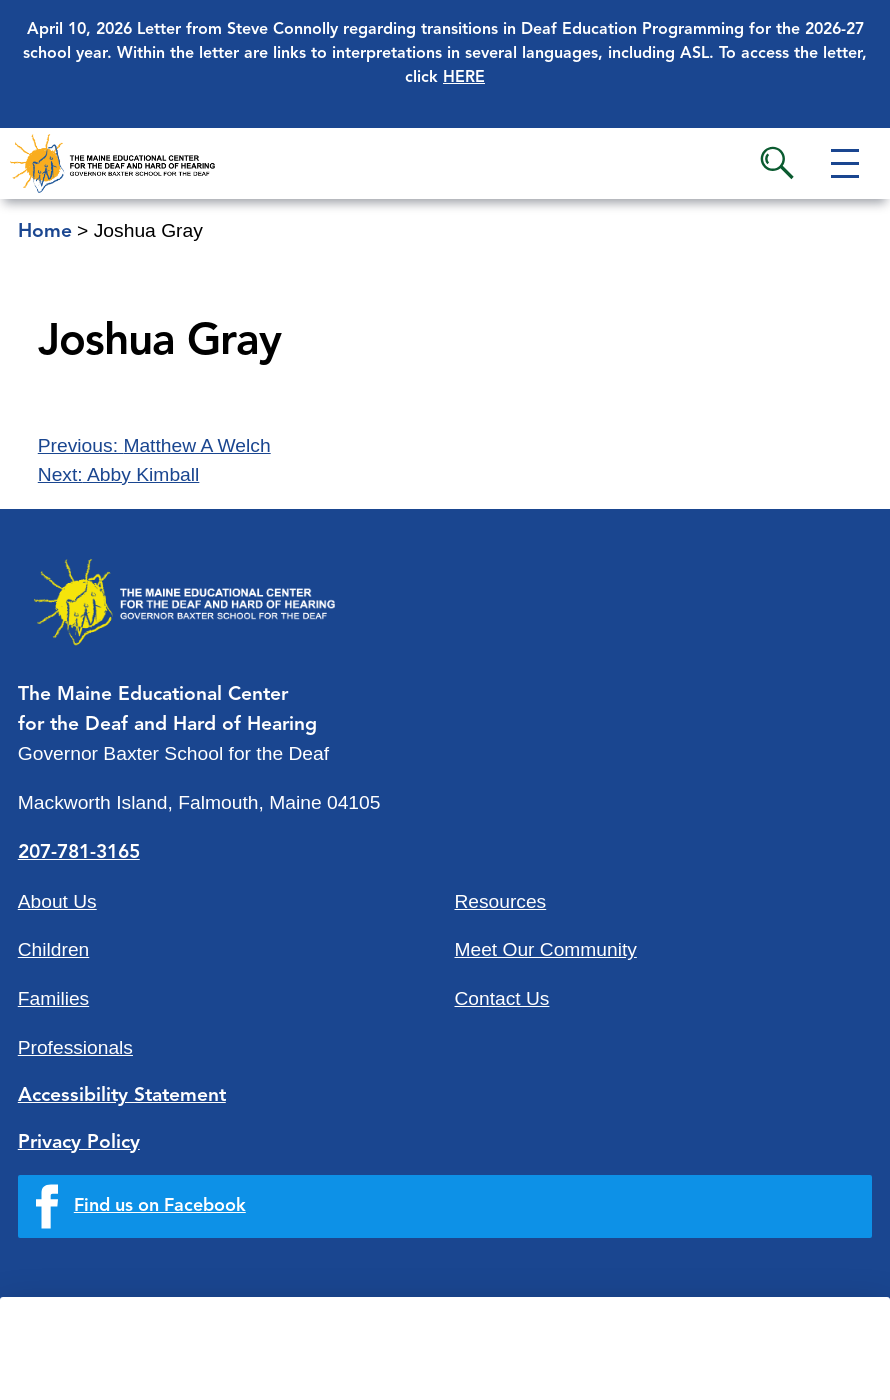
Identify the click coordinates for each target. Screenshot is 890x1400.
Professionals (75, 1047)
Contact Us (502, 998)
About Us (57, 901)
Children (53, 949)
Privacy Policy (79, 1143)
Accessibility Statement (122, 1096)
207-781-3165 (79, 853)
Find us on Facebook (160, 1206)
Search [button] (777, 163)
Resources (501, 901)
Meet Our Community (546, 949)
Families (53, 998)
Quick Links (201, 1368)
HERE (464, 78)
